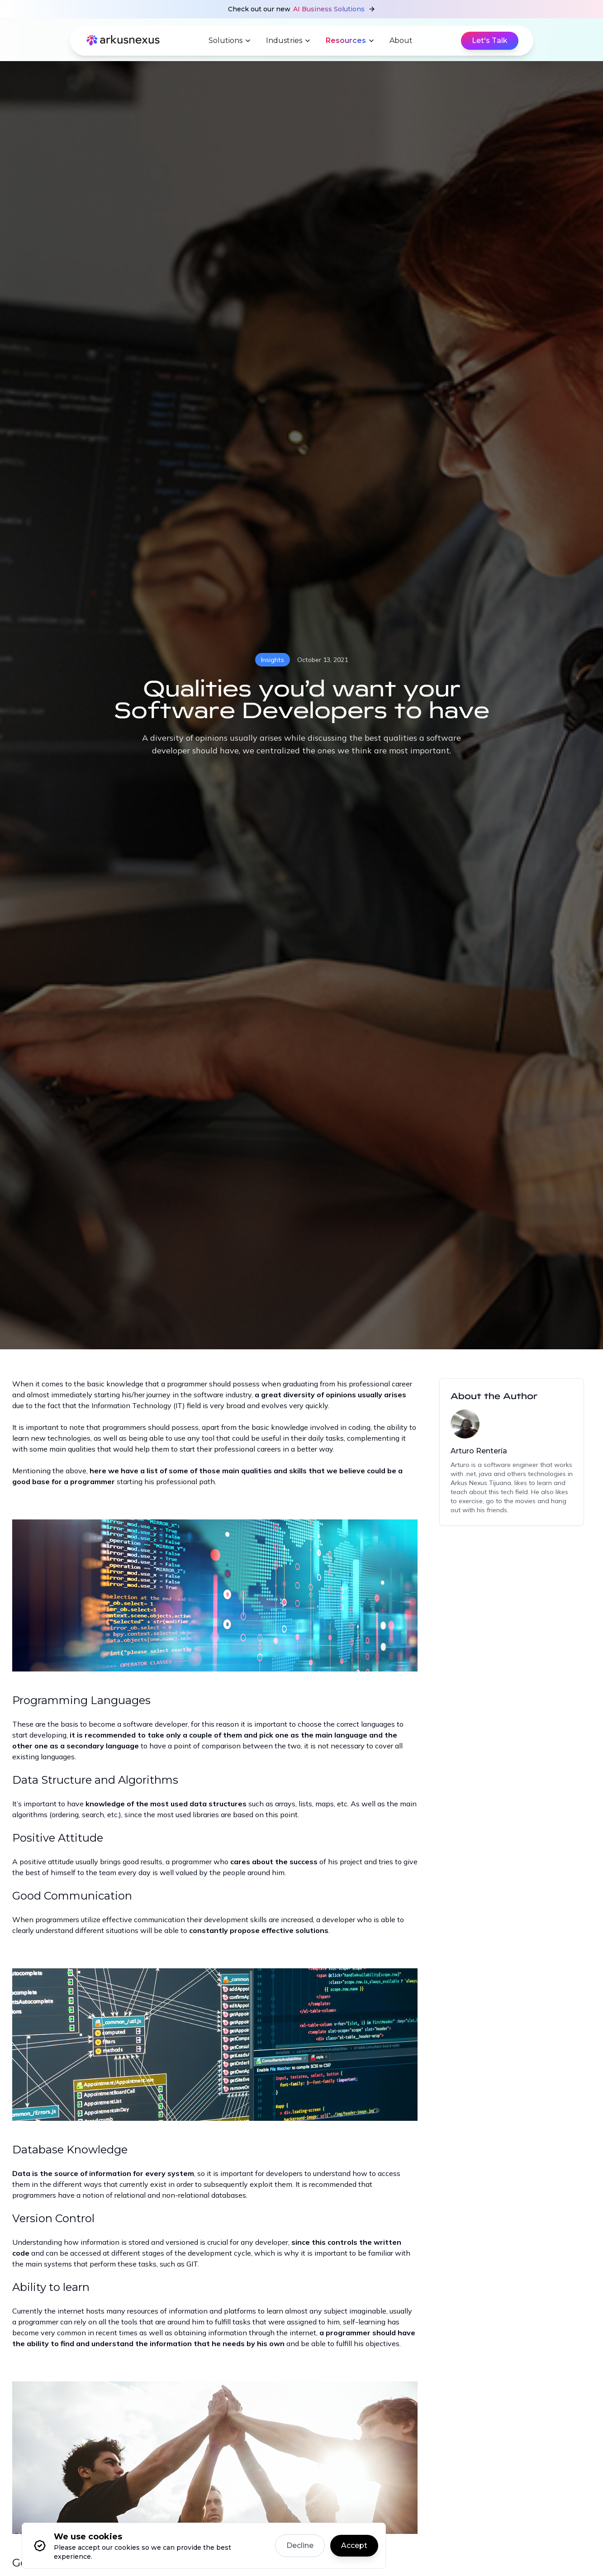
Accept (354, 2545)
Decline (299, 2545)
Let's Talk (490, 40)
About (401, 40)
